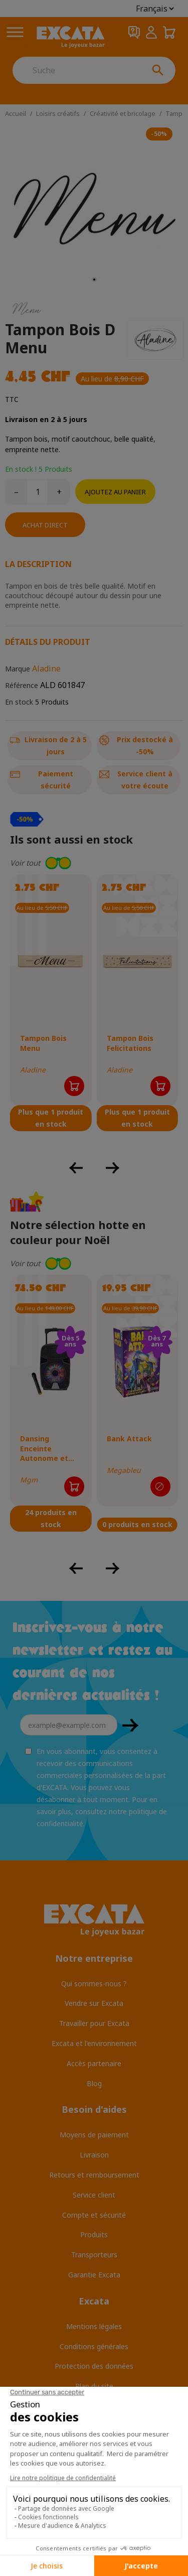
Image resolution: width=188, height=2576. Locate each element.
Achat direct (45, 524)
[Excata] (70, 37)
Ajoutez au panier (115, 491)
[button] (94, 863)
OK (130, 1725)
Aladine (46, 668)
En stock (19, 702)
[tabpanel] (94, 207)
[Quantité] (38, 491)
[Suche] (76, 70)
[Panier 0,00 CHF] (169, 32)
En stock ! (21, 469)
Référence (21, 685)
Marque (17, 668)
